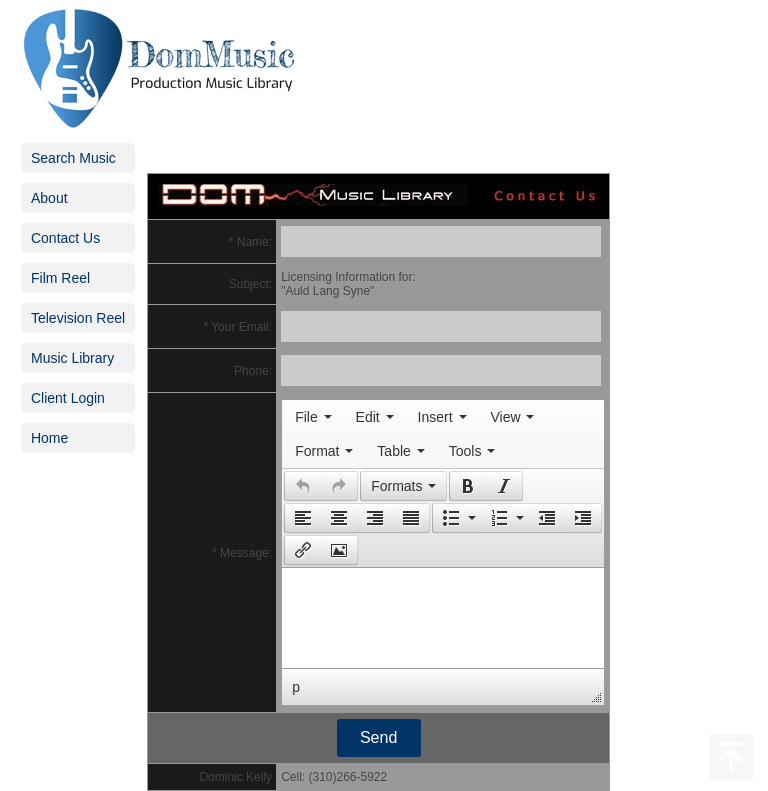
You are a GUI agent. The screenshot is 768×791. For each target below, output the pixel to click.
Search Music (73, 158)
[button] (302, 486)
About (49, 198)
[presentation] (313, 417)
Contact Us (65, 238)
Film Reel (60, 278)
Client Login (68, 398)
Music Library (72, 358)
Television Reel (78, 318)
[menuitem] (313, 417)
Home (49, 438)
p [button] (296, 687)
